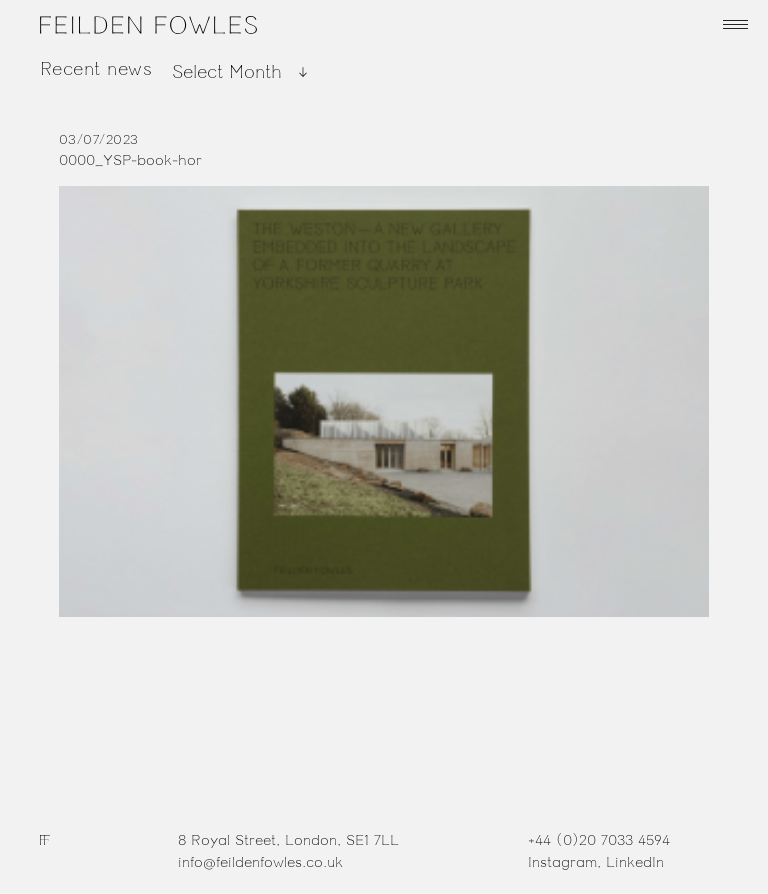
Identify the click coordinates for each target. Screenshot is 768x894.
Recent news (96, 69)
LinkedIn (635, 862)
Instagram (562, 862)
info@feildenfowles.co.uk (260, 862)
